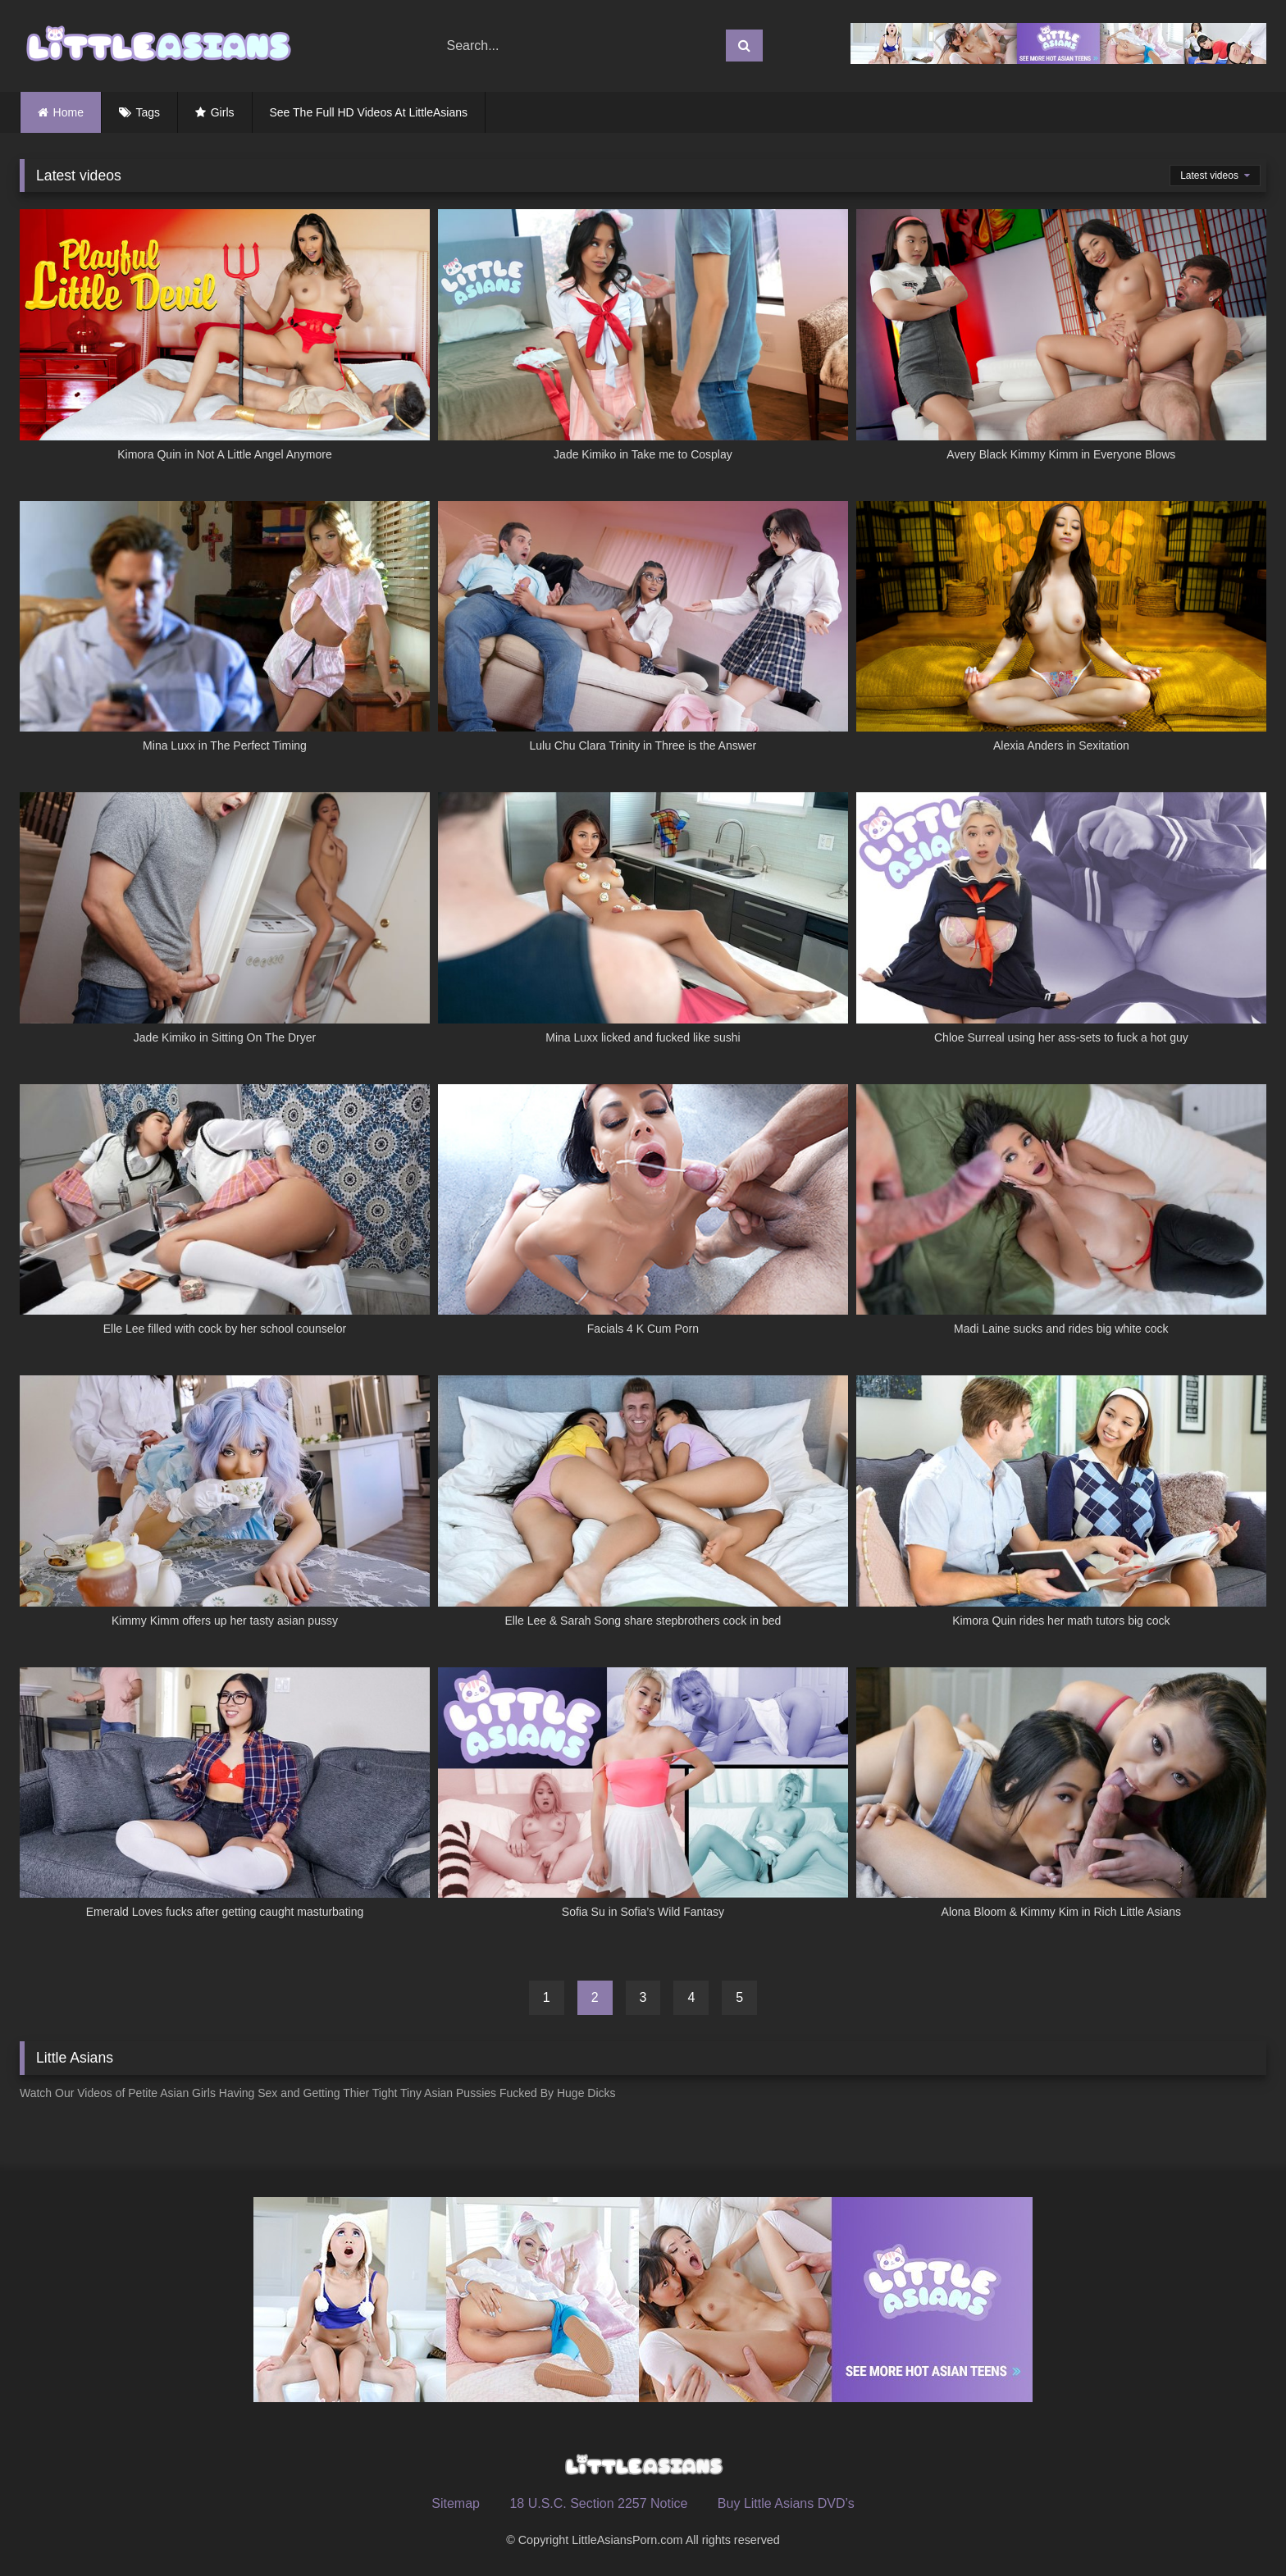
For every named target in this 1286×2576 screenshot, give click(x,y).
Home (68, 112)
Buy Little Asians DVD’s (786, 2503)
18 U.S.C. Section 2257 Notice (598, 2503)
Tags (148, 112)
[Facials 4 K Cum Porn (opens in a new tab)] (643, 1219)
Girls (223, 112)
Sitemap (455, 2503)
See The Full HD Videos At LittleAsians (369, 112)
